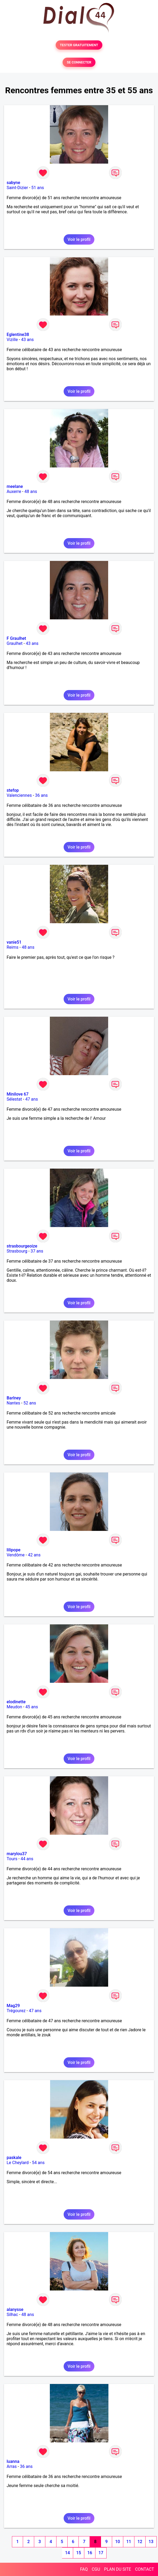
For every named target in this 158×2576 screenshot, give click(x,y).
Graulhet (15, 643)
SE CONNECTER (79, 62)
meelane (15, 486)
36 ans (41, 795)
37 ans (36, 1251)
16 (89, 2552)
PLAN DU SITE (117, 2569)
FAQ (84, 2569)
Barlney (14, 1397)
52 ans (29, 1403)
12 (139, 2541)
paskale (14, 2157)
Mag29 (13, 2005)
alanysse (15, 2309)
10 (117, 2541)
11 (128, 2541)
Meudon (14, 1706)
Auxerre (14, 491)
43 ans (27, 339)
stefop (13, 790)
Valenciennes (19, 795)
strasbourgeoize (22, 1246)
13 (150, 2541)
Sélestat (14, 1099)
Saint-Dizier (17, 187)
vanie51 (14, 942)
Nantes (13, 1403)
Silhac (12, 2314)
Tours (12, 1858)
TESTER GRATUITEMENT (79, 45)
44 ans (27, 1858)
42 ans (34, 1554)
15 (78, 2552)
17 (100, 2552)
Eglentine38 (18, 334)
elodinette (16, 1701)
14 (67, 2552)
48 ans (30, 491)
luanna (13, 2461)
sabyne (13, 182)
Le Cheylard (18, 2162)
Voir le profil (79, 239)
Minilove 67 (18, 1094)
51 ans (37, 187)
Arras (12, 2466)
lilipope (13, 1549)
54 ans (38, 2162)
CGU (96, 2569)
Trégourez (16, 2010)
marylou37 (17, 1853)
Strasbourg (17, 1251)
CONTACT (144, 2569)
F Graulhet (16, 638)
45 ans (31, 1706)
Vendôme (16, 1554)
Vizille (12, 339)
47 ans (31, 1099)
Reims (13, 947)
